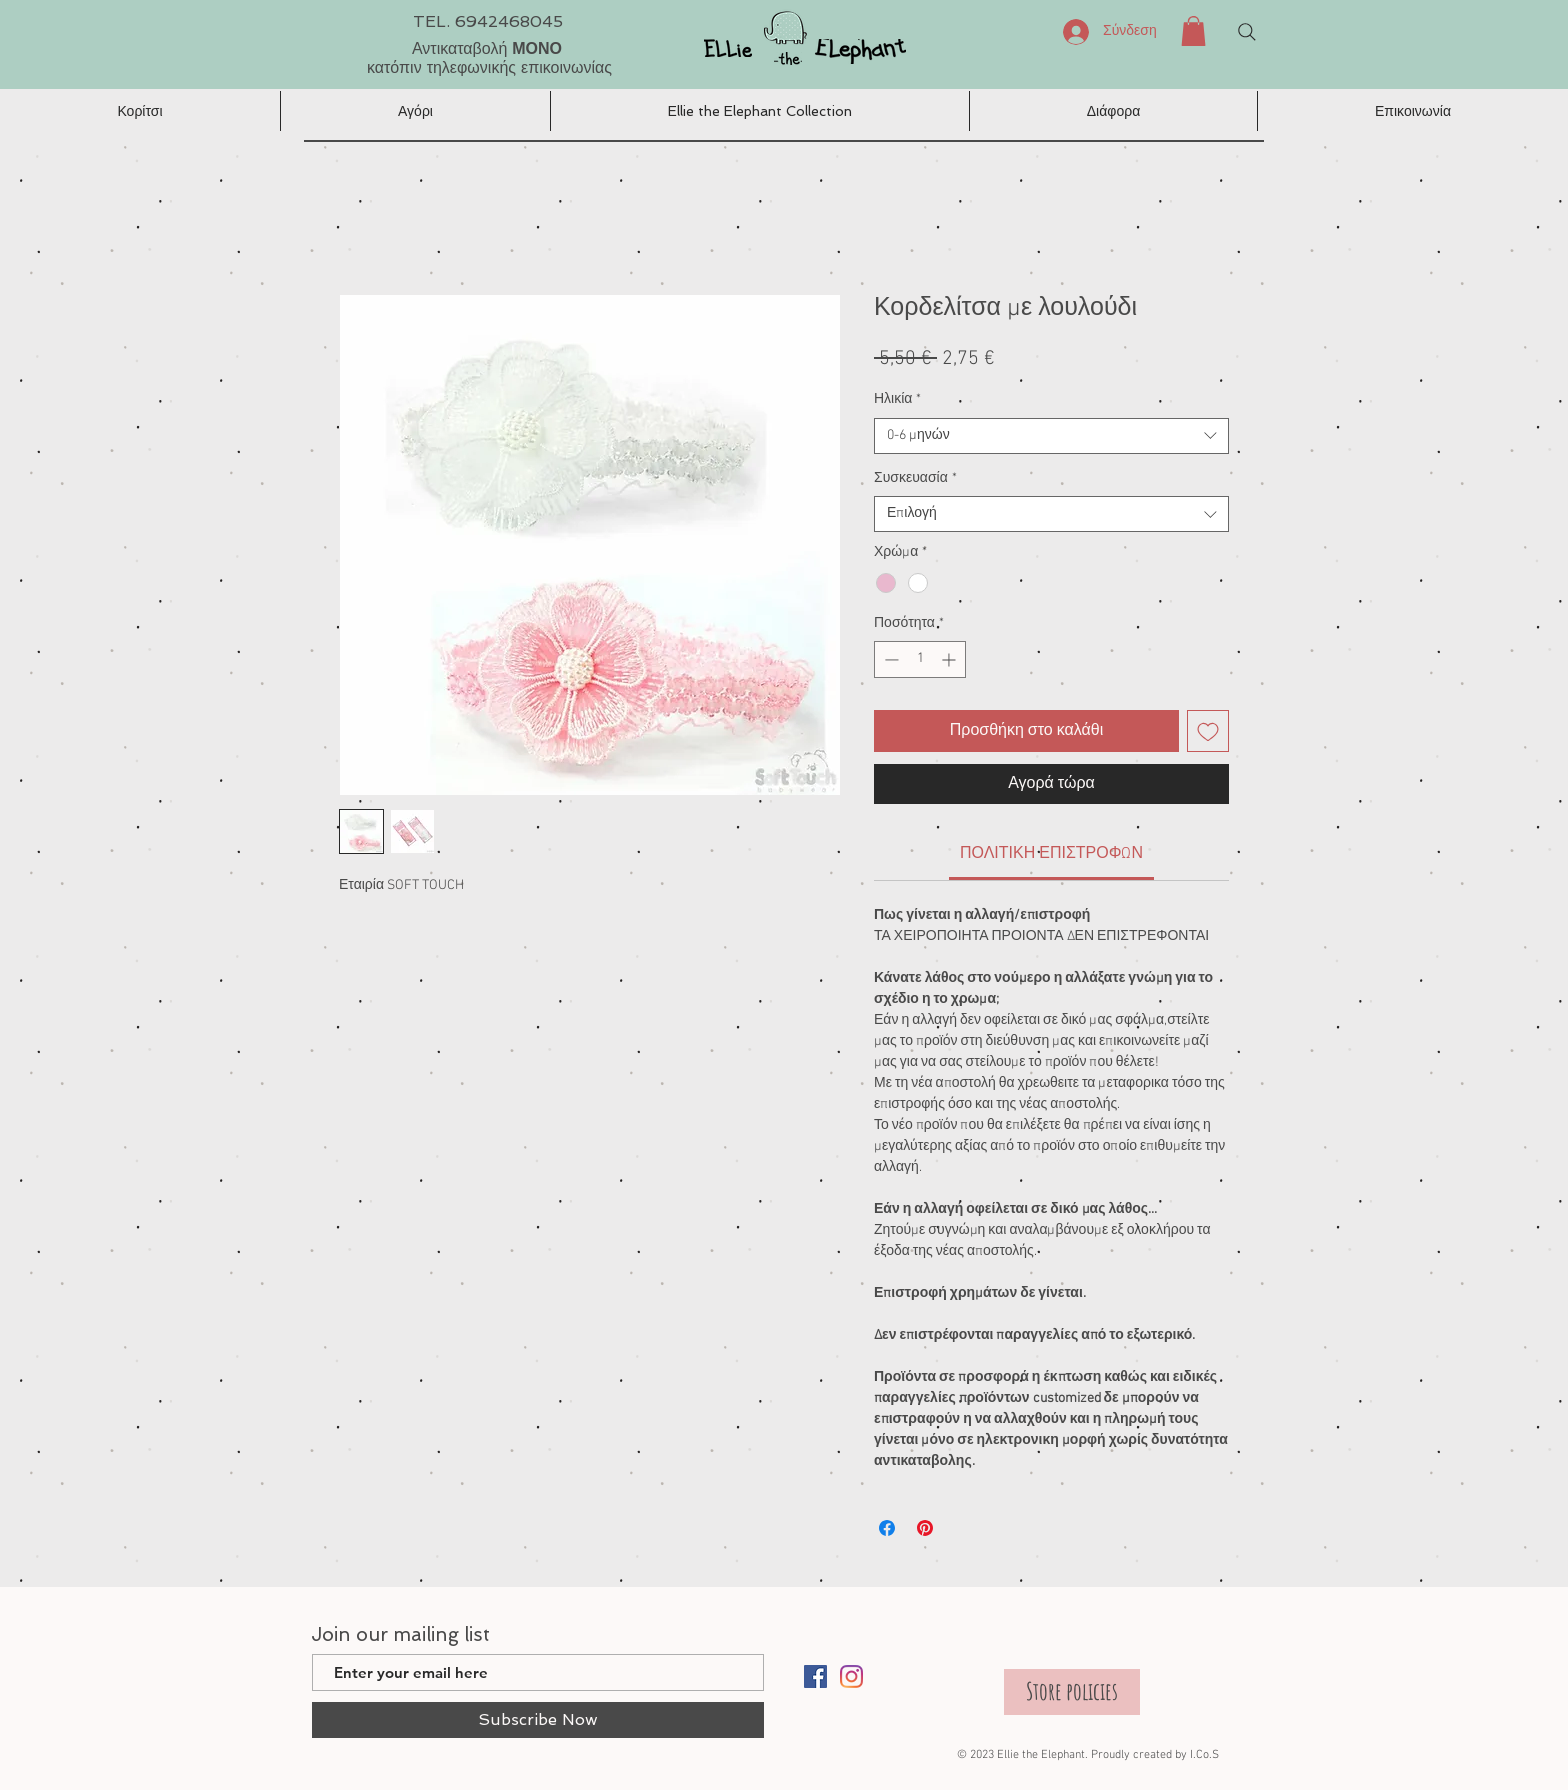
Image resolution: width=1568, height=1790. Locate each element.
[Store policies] (1072, 1692)
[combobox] (1051, 436)
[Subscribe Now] (538, 1720)
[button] (1193, 31)
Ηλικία (897, 399)
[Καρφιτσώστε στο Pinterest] (925, 1528)
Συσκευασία (915, 478)
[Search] (1247, 32)
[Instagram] (851, 1676)
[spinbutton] (920, 659)
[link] (1051, 854)
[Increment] (950, 659)
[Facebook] (815, 1676)
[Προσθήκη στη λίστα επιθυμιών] (1208, 731)
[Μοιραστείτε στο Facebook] (887, 1528)
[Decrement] (889, 659)
